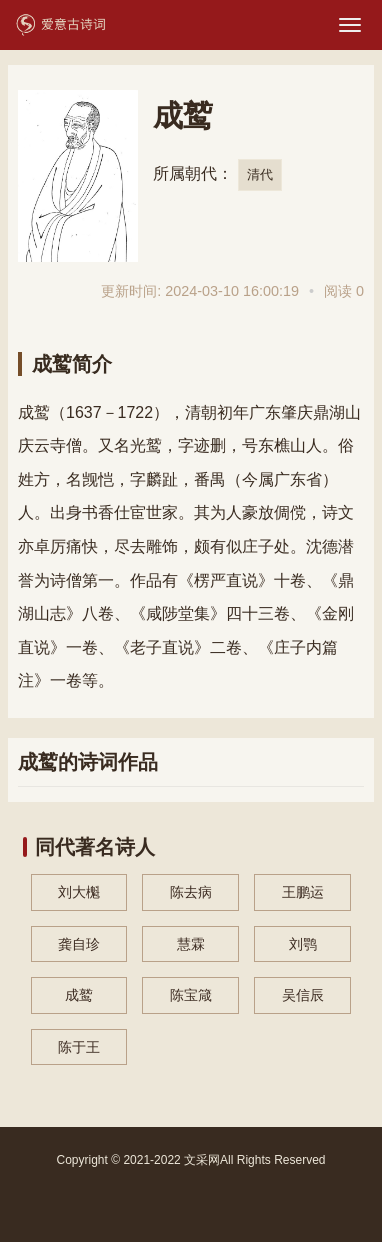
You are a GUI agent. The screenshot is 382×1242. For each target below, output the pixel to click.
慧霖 (191, 944)
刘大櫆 (79, 892)
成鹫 (79, 995)
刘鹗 (303, 944)
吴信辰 (303, 995)
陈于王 (79, 1047)
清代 (260, 174)
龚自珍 (79, 944)
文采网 (202, 1160)
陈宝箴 (191, 995)
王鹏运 (303, 892)
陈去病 (191, 892)
